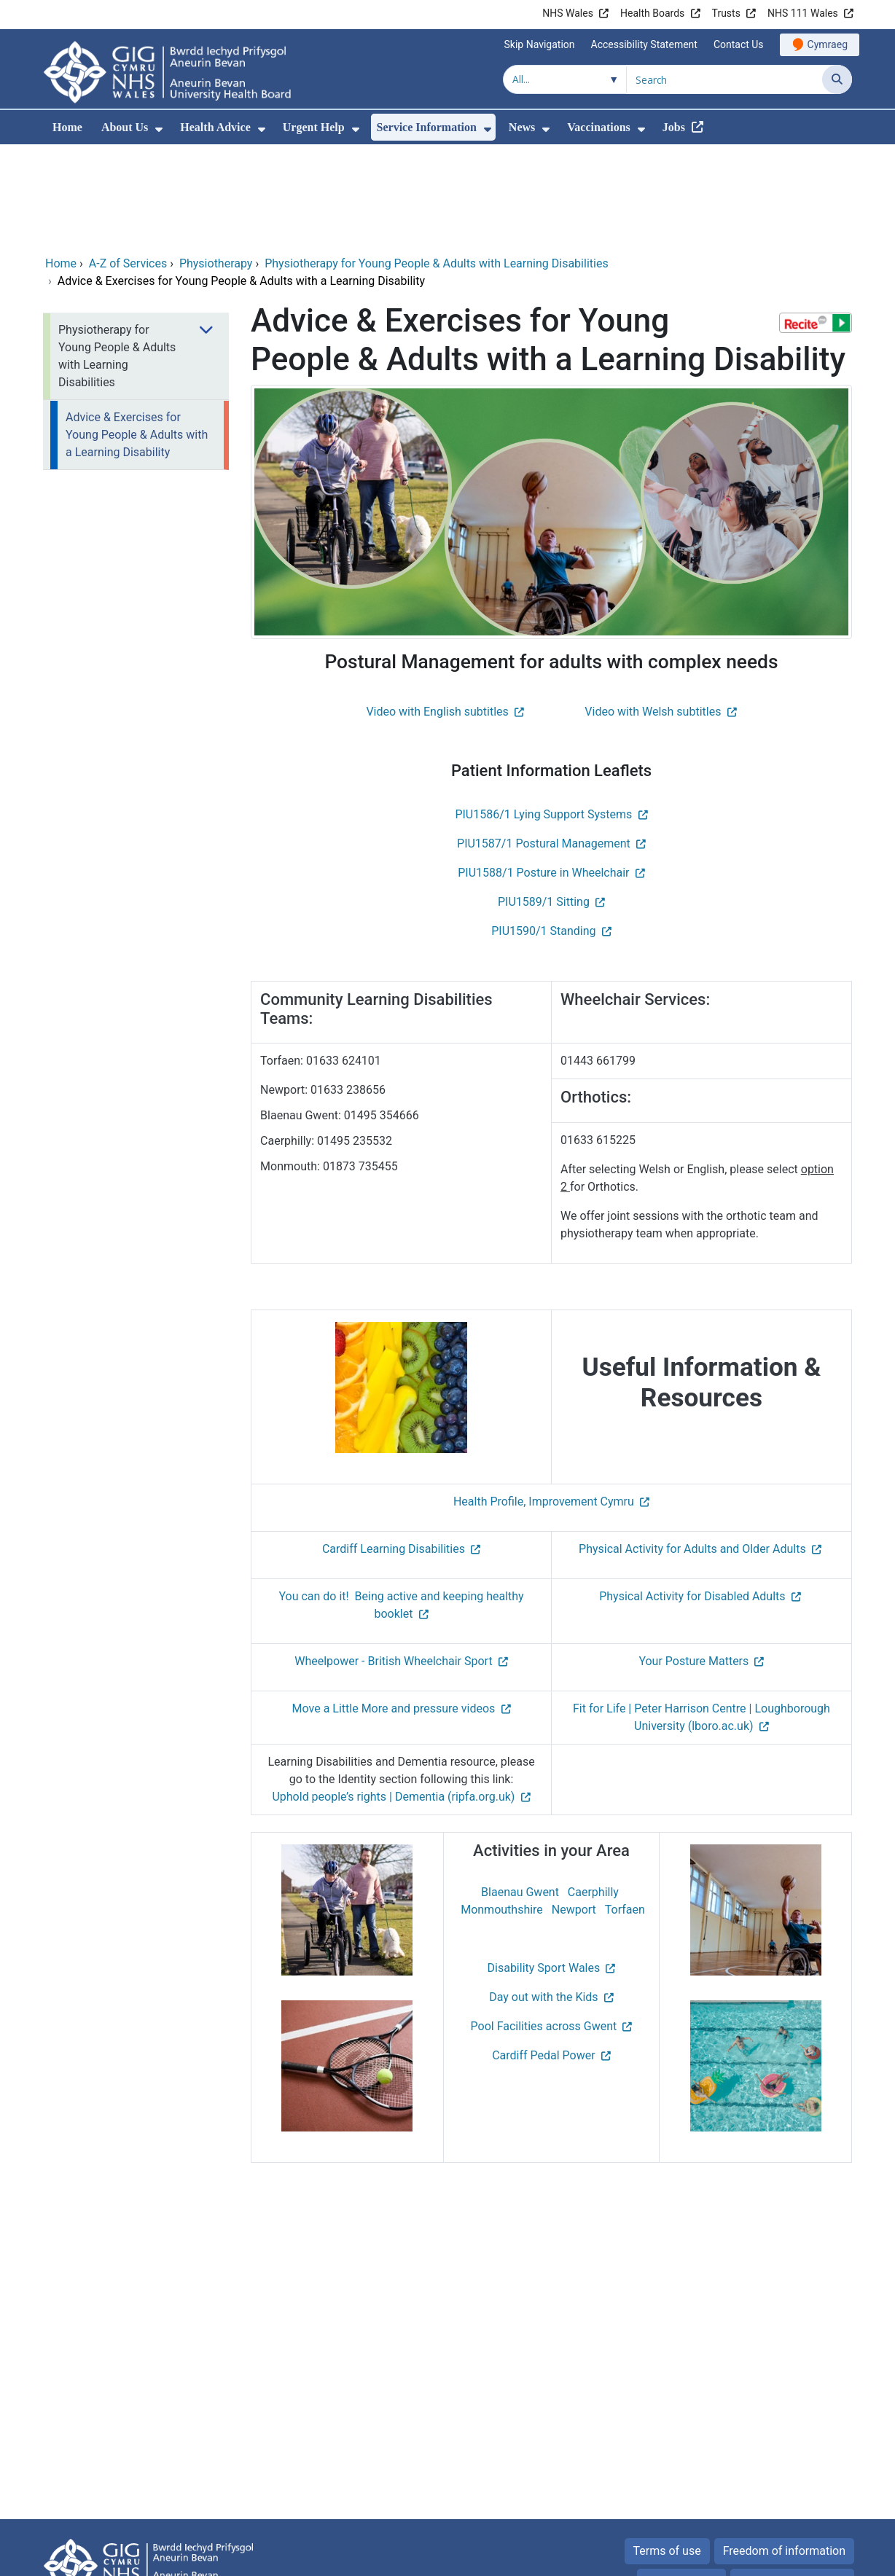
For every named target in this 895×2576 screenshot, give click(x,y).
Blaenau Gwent (520, 1793)
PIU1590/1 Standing (543, 832)
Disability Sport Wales (544, 1869)
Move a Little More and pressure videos (394, 1609)
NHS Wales (567, 13)
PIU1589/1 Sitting (544, 803)
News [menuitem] (522, 127)
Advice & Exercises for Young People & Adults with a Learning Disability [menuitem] (137, 335)
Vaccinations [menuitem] (598, 127)
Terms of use (667, 2452)
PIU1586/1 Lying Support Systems (543, 715)
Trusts (726, 13)
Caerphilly (593, 1793)
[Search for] (724, 79)
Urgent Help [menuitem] (314, 127)
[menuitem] (159, 129)
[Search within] (565, 79)
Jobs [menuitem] (674, 127)
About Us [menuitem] (124, 127)
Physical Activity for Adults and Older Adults (692, 1450)
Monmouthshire (502, 1810)
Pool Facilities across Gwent (544, 1927)
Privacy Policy (682, 2482)
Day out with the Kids (543, 1898)
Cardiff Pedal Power (543, 1956)
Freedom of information (784, 2452)
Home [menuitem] (67, 127)
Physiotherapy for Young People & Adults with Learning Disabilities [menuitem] (117, 257)
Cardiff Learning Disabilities (393, 1450)
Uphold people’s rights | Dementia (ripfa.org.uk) (393, 1697)
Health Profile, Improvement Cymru (543, 1402)
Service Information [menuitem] (427, 127)
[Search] (837, 79)
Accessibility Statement (644, 44)
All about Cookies (784, 2482)
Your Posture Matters (693, 1562)
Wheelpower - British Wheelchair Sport (393, 1562)
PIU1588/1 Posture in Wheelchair (543, 773)
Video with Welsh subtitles (653, 612)
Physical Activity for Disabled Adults (692, 1497)
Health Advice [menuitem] (215, 127)
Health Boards (652, 13)
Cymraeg (828, 44)
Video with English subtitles (437, 612)
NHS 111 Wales (802, 13)
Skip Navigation (539, 44)
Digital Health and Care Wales (760, 2557)
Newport (574, 1810)
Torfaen (625, 1810)
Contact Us (739, 44)
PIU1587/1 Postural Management (543, 744)
